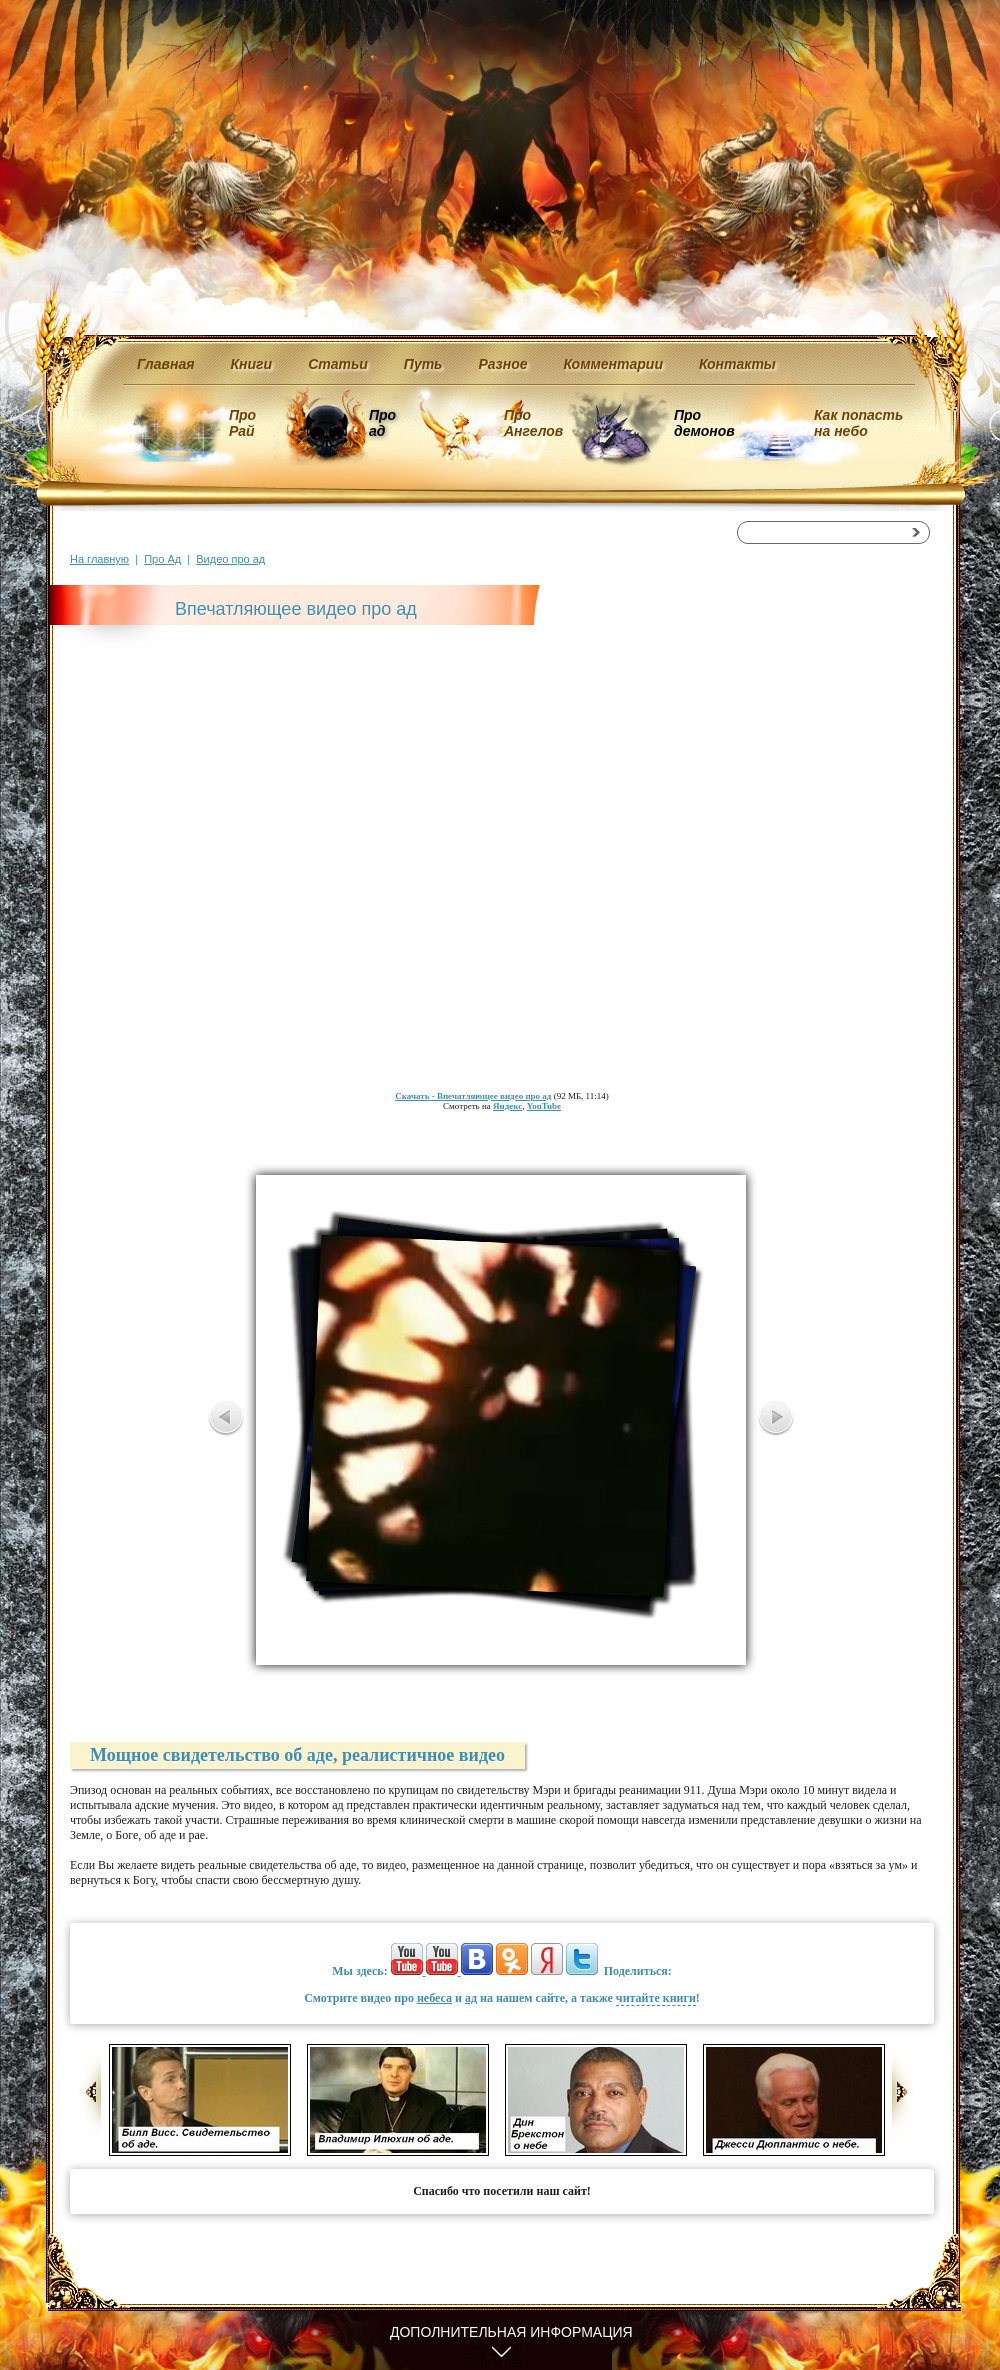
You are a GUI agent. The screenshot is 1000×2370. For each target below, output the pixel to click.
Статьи (338, 364)
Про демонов (704, 423)
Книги (252, 364)
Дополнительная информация (511, 2332)
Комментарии (613, 364)
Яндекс (507, 1106)
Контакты (737, 364)
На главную (99, 559)
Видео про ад (230, 559)
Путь (423, 364)
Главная (166, 364)
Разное (502, 364)
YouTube (544, 1106)
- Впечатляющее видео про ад (473, 1096)
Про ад (381, 423)
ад (471, 1998)
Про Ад (162, 559)
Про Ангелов (533, 423)
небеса (434, 1998)
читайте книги (656, 1998)
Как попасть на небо (858, 423)
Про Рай (242, 423)
